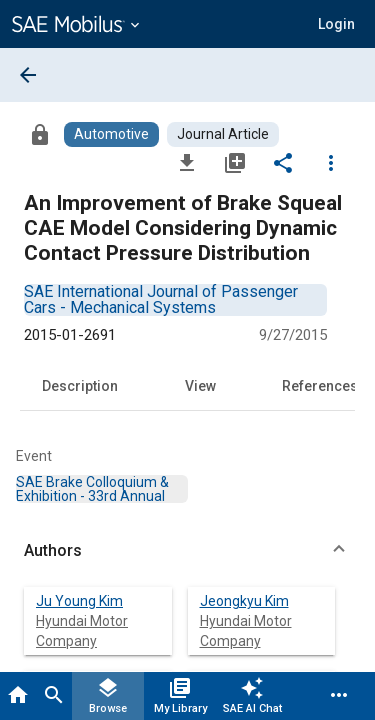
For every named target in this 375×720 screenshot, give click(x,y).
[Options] (331, 162)
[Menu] (339, 696)
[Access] (40, 134)
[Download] (187, 162)
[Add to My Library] (235, 162)
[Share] (283, 162)
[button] (336, 24)
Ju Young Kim (79, 601)
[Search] (54, 696)
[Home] (18, 696)
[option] (161, 299)
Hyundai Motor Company (82, 631)
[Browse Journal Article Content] (223, 134)
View (200, 386)
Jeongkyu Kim (244, 601)
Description (80, 386)
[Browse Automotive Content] (111, 134)
